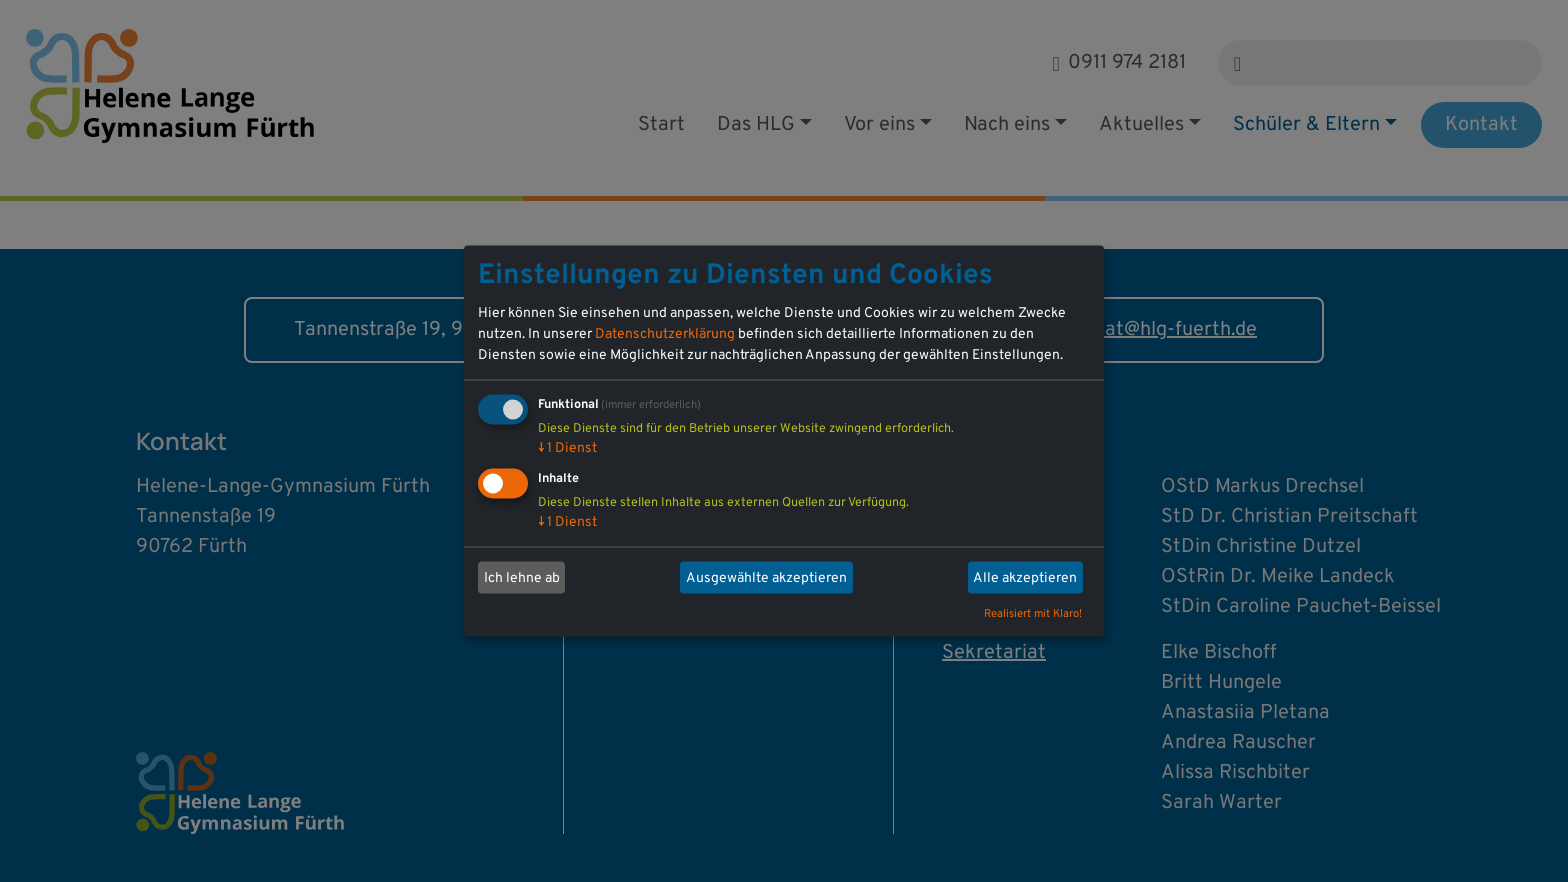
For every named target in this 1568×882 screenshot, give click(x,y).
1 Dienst (567, 448)
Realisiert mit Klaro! (1033, 614)
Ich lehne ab (522, 577)
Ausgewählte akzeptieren (766, 577)
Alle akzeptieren (1025, 577)
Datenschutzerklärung (665, 334)
